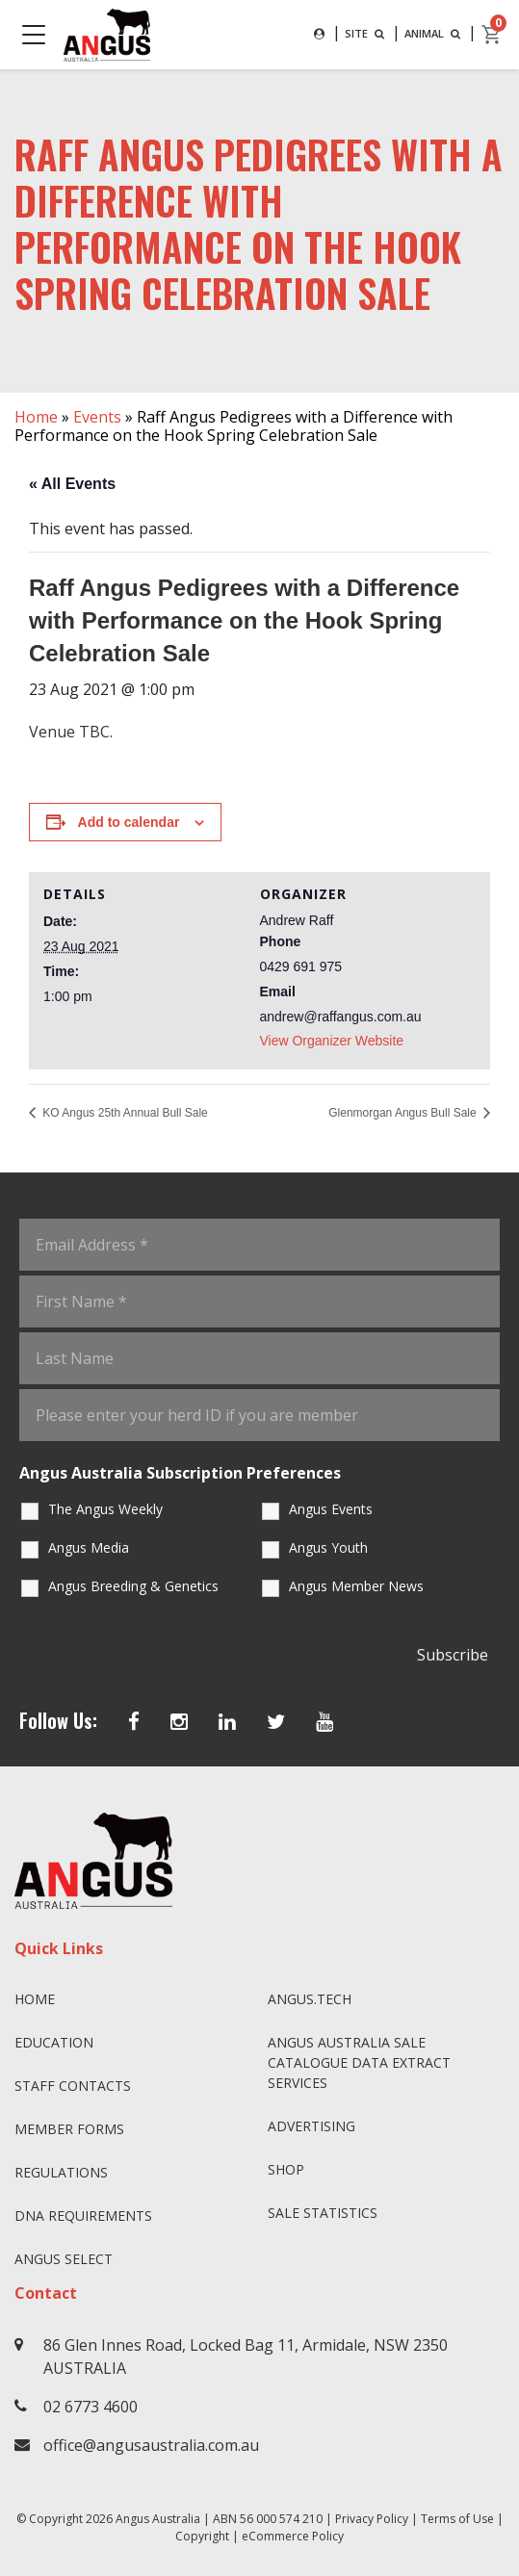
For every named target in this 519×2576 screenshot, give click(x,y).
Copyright (202, 2536)
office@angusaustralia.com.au (151, 2445)
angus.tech (309, 1999)
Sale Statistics (322, 2212)
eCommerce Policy (293, 2536)
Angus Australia (158, 2519)
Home (36, 416)
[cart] (492, 34)
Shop (286, 2169)
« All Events (72, 484)
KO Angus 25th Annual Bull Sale (123, 1113)
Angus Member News (356, 1586)
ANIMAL (434, 33)
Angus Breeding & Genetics (133, 1586)
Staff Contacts (72, 2085)
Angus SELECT (63, 2259)
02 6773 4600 (90, 2406)
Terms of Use (457, 2519)
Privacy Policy (371, 2519)
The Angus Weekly (105, 1509)
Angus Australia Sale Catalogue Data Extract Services (359, 2062)
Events (97, 416)
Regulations (61, 2172)
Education (53, 2042)
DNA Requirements (83, 2215)
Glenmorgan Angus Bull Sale (404, 1113)
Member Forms (69, 2129)
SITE (366, 33)
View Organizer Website (332, 1040)
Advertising (311, 2126)
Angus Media (88, 1547)
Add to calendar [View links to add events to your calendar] (129, 822)
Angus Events (331, 1509)
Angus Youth (328, 1547)
